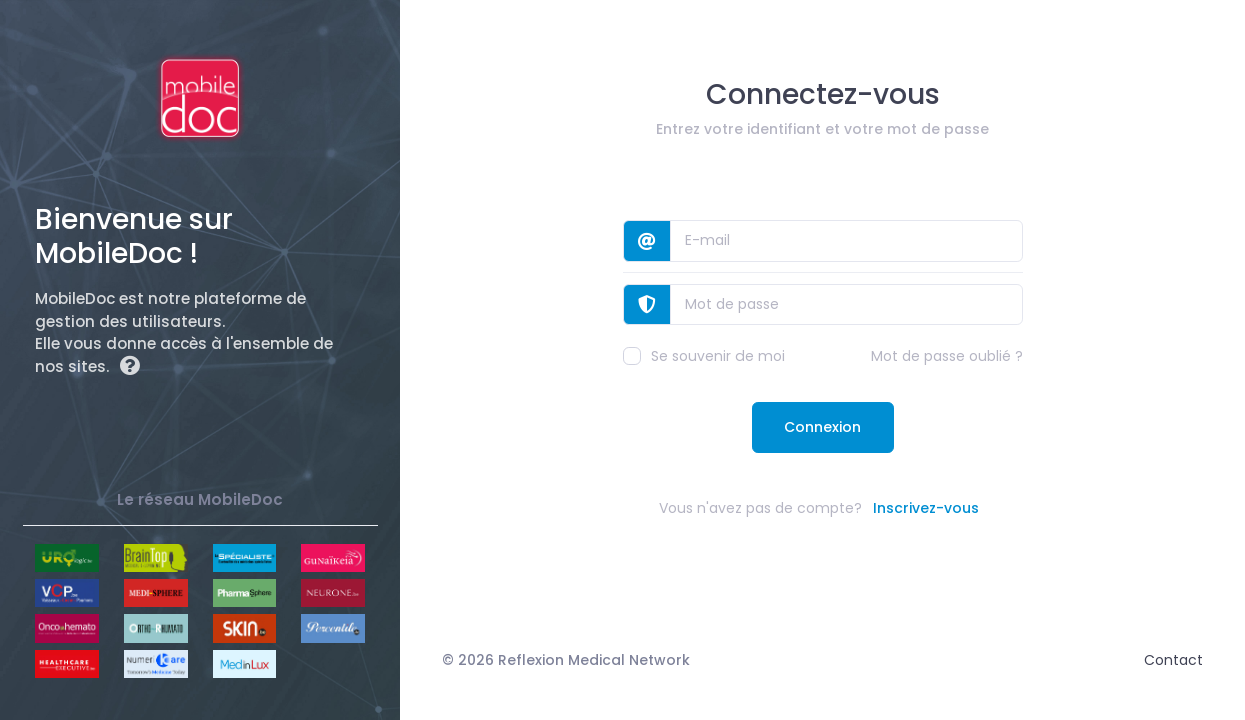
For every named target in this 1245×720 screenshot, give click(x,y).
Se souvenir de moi (704, 356)
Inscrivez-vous (926, 508)
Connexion (822, 427)
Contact (1173, 660)
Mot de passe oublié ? (947, 356)
